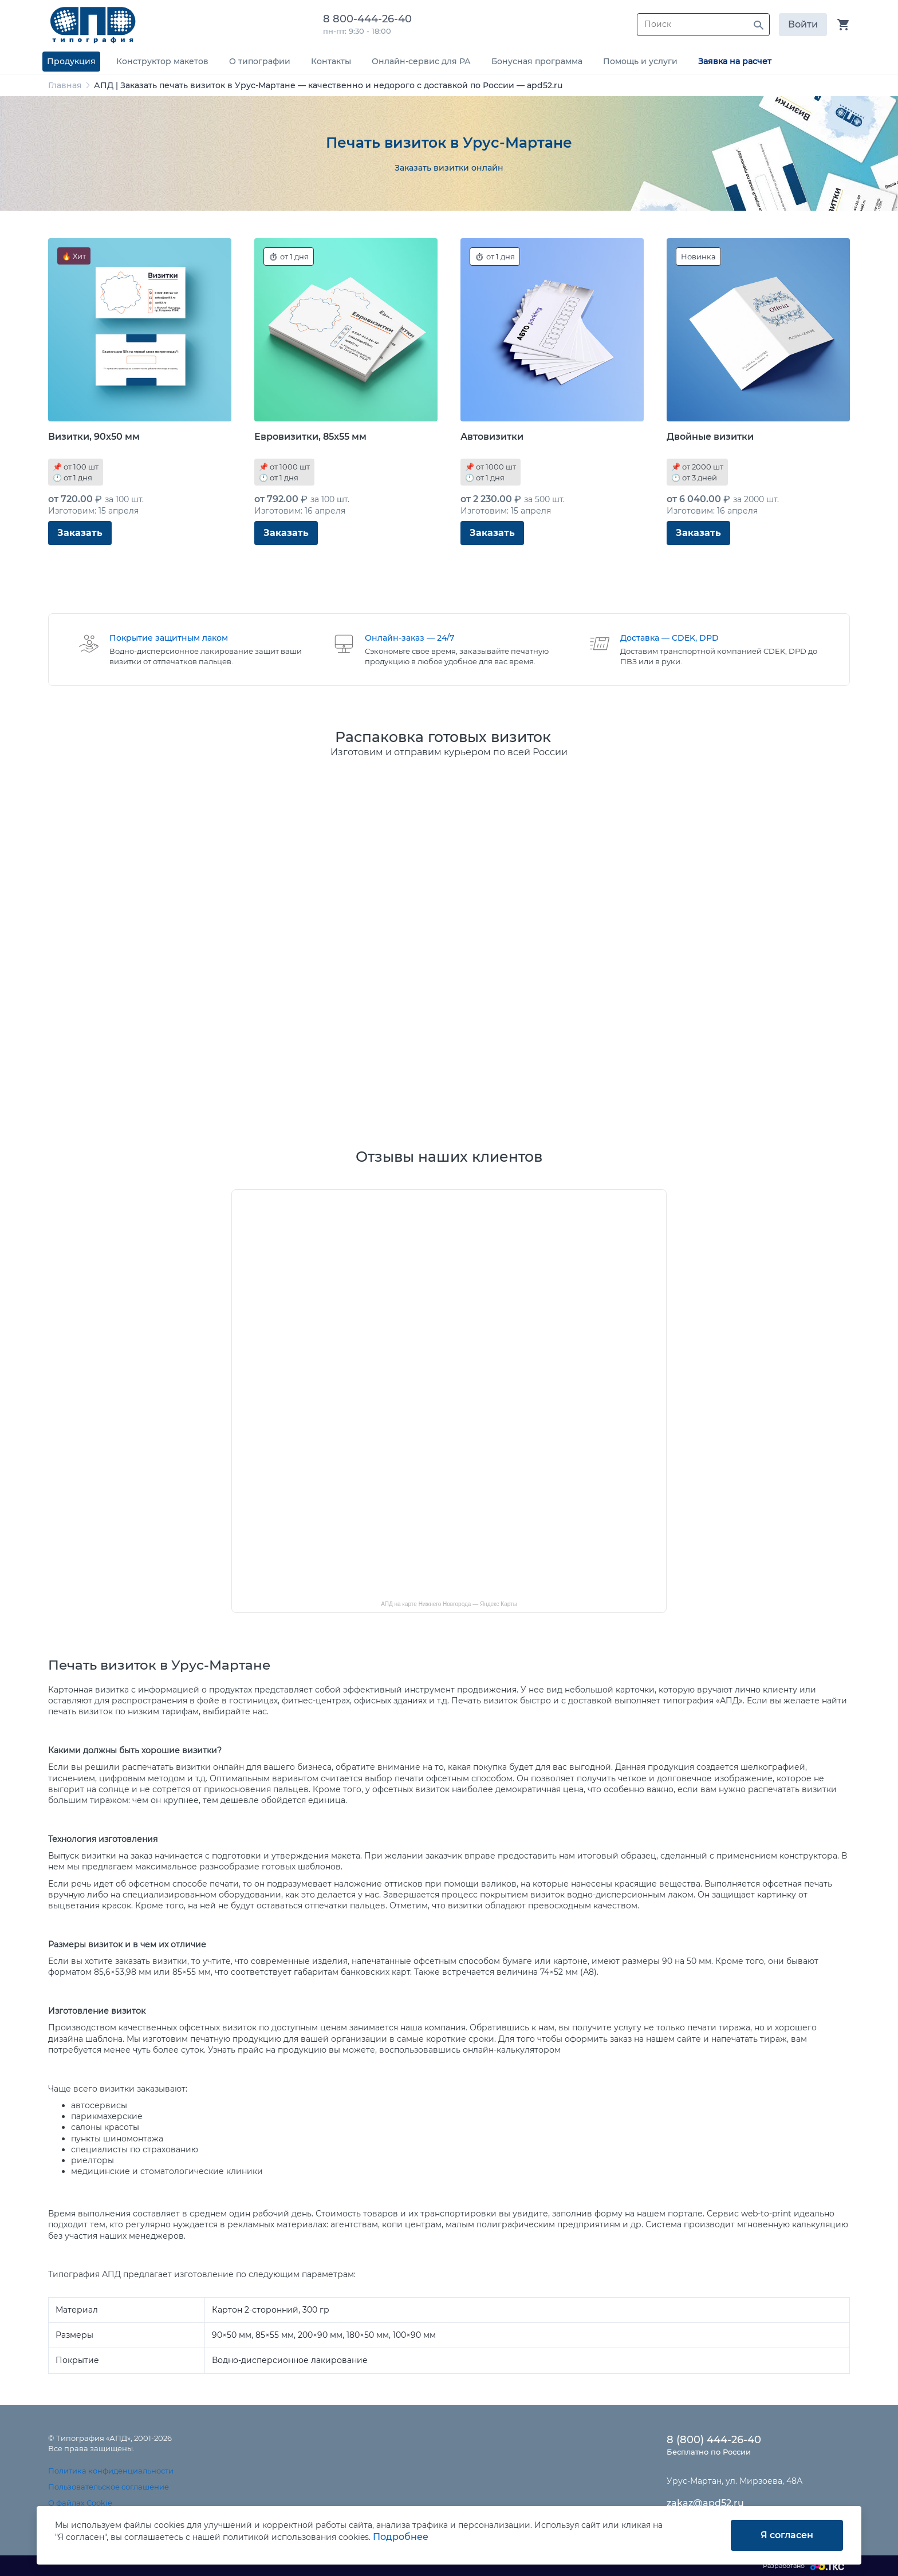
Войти (803, 24)
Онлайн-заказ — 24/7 (409, 638)
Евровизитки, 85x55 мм (310, 436)
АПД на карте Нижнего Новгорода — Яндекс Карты (449, 1604)
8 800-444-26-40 (370, 19)
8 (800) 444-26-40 (714, 2439)
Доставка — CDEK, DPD (669, 638)
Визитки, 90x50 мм (94, 436)
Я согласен (787, 2535)
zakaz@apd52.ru (705, 2503)
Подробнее (400, 2536)
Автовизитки (491, 436)
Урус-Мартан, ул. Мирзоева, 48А (734, 2481)
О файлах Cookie (80, 2502)
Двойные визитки (710, 436)
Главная (65, 85)
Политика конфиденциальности (111, 2470)
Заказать (80, 532)
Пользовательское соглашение (108, 2486)
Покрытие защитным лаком (168, 638)
